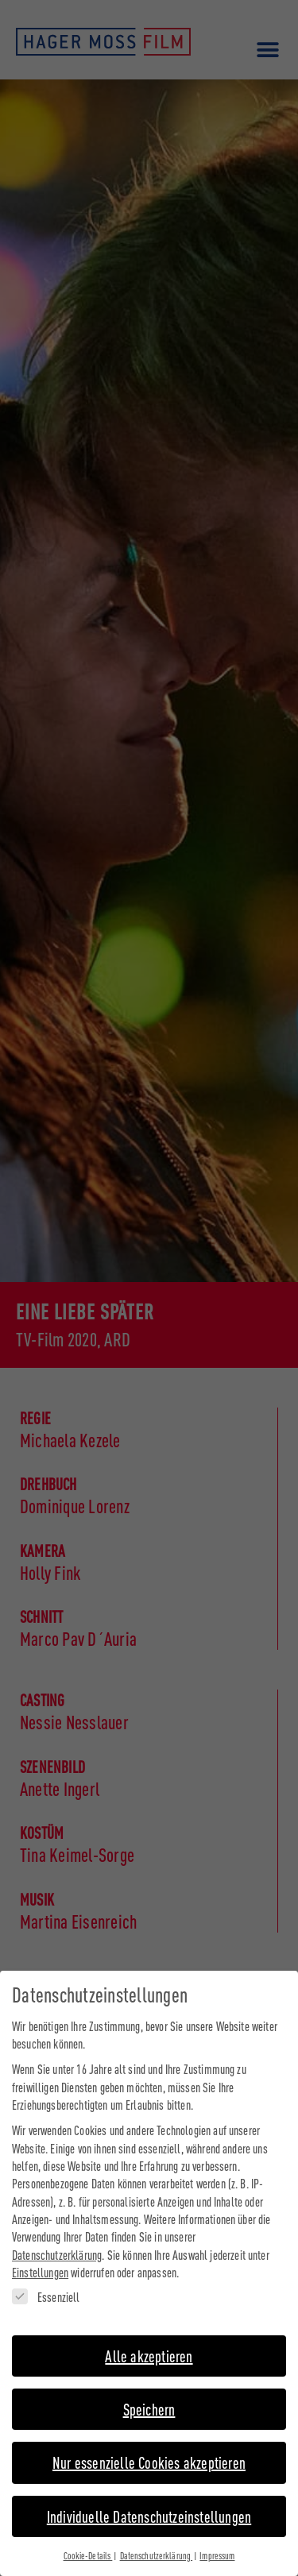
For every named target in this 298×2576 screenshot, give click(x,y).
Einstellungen (40, 2260)
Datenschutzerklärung (57, 2242)
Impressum (216, 2543)
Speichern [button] (149, 2397)
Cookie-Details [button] (88, 2543)
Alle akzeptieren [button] (148, 2343)
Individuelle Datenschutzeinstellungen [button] (149, 2503)
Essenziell (46, 2284)
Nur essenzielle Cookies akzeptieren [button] (149, 2450)
